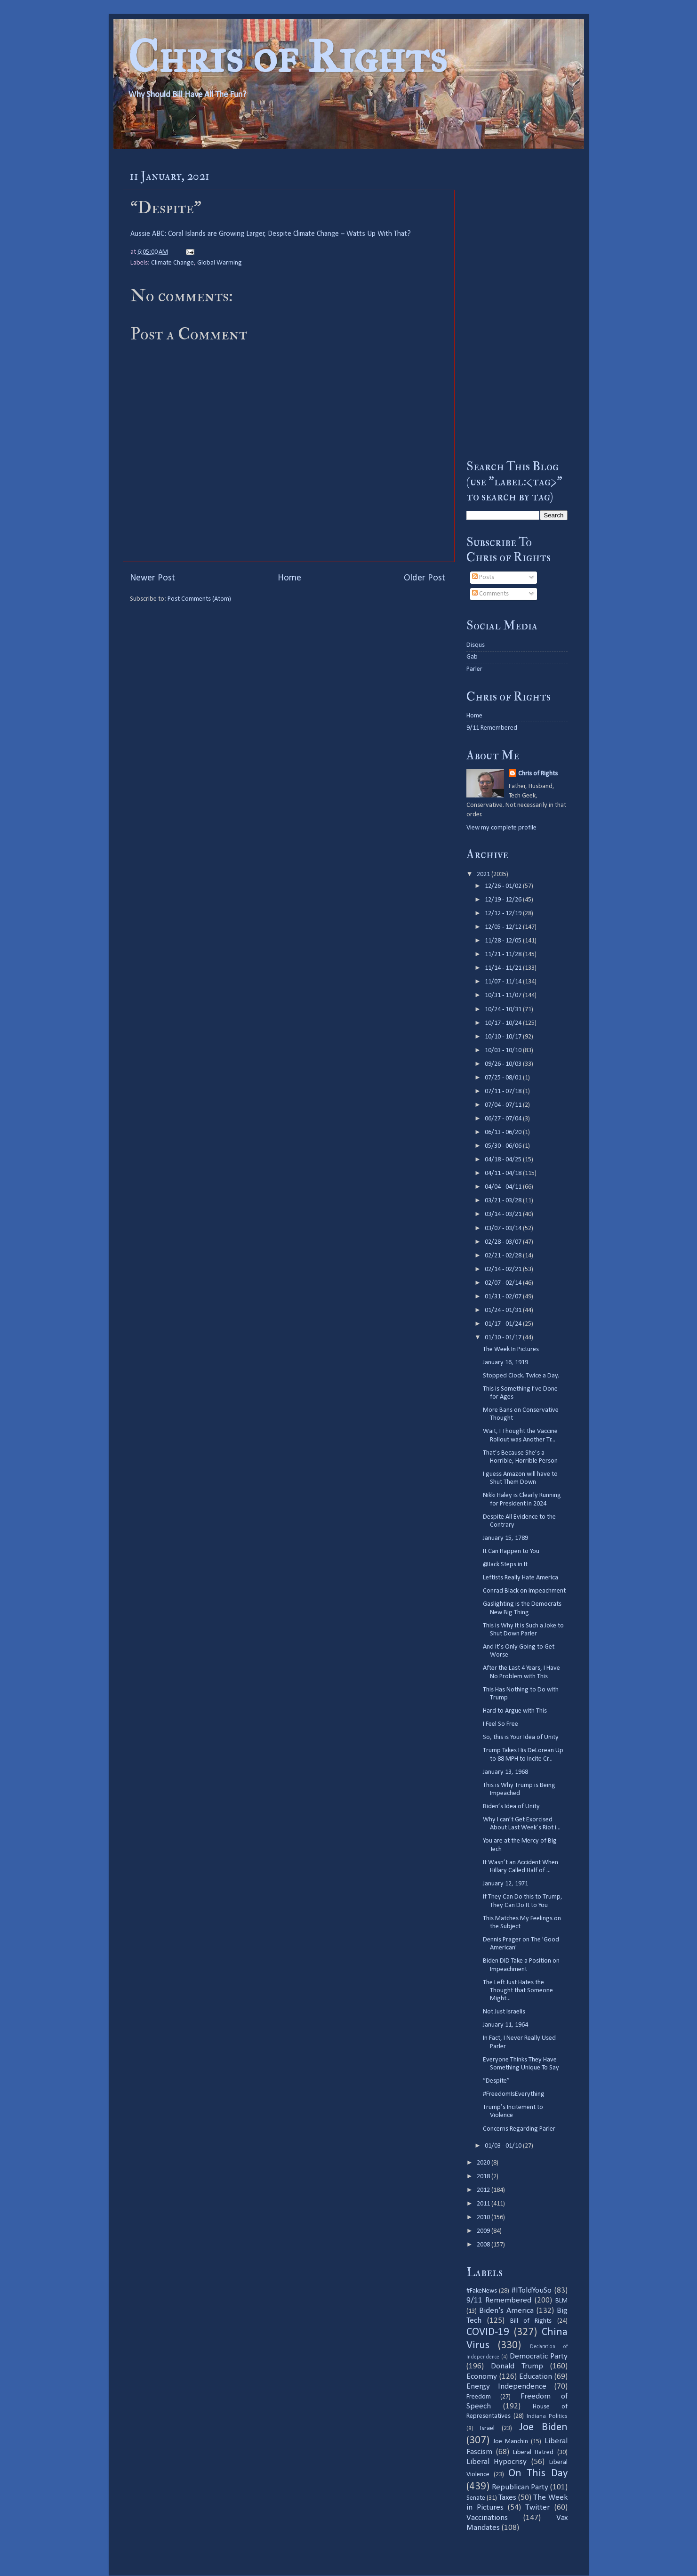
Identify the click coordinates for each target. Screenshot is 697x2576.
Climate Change (172, 262)
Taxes (507, 2498)
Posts (483, 577)
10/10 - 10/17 (504, 1036)
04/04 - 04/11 (504, 1187)
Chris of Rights (287, 56)
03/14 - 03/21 (504, 1214)
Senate (475, 2498)
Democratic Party (539, 2356)
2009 (484, 2231)
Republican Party (520, 2487)
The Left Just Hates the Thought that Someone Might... (518, 1991)
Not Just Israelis (504, 2011)
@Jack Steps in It (505, 1564)
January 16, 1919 (505, 1362)
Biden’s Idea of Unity (511, 1806)
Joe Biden (543, 2427)
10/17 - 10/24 (504, 1023)
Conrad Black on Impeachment (524, 1590)
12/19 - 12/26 (504, 899)
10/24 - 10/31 (504, 1009)
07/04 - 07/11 (504, 1105)
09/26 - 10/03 (504, 1064)
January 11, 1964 (505, 2025)
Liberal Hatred (533, 2452)
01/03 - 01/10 (504, 2145)
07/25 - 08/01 (504, 1077)
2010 (484, 2217)
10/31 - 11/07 (504, 995)
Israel (487, 2428)
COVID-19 (487, 2332)
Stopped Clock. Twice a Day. (521, 1375)
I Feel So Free (500, 1724)
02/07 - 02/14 (504, 1283)
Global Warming (219, 262)
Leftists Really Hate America (520, 1577)
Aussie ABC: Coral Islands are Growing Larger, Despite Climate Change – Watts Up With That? (270, 234)
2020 (484, 2162)
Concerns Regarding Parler (519, 2129)
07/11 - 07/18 (504, 1091)
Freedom (478, 2396)
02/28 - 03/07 (504, 1242)
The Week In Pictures (511, 1349)
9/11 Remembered (491, 728)
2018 (484, 2176)
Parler (474, 669)
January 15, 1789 (505, 1538)
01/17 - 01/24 (504, 1324)
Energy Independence (506, 2387)
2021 (484, 874)
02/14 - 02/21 (504, 1269)
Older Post (424, 578)
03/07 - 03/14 (504, 1228)
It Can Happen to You (511, 1551)
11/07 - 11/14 (504, 981)
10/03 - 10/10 (504, 1050)
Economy (481, 2377)
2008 (484, 2244)
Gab (472, 656)
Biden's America (506, 2311)
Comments (490, 593)
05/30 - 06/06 (504, 1146)
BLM (561, 2300)
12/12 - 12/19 (504, 913)
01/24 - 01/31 (504, 1310)
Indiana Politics (547, 2416)
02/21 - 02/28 (504, 1255)
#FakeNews (481, 2290)
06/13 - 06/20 (504, 1132)
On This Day (538, 2473)
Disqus (475, 645)
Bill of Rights (531, 2321)
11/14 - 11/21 (504, 968)
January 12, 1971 (505, 1883)
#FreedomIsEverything (514, 2094)
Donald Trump (517, 2366)
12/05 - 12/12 (504, 927)
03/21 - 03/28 (504, 1200)
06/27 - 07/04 (504, 1118)
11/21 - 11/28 (504, 954)
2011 (484, 2203)
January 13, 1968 (505, 1772)
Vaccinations (487, 2518)
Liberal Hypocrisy (496, 2462)
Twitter (537, 2508)
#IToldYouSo (532, 2290)
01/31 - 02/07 (504, 1296)
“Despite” (496, 2081)
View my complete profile (501, 827)
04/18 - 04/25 (504, 1159)
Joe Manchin (510, 2441)
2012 (484, 2190)
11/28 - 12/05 (504, 940)
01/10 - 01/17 (504, 1337)
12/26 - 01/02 (504, 886)
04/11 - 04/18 (504, 1173)
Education (535, 2377)
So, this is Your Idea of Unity (521, 1737)
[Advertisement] (517, 303)
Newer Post (152, 578)
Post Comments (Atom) (199, 599)
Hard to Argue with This (515, 1711)
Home (289, 578)
